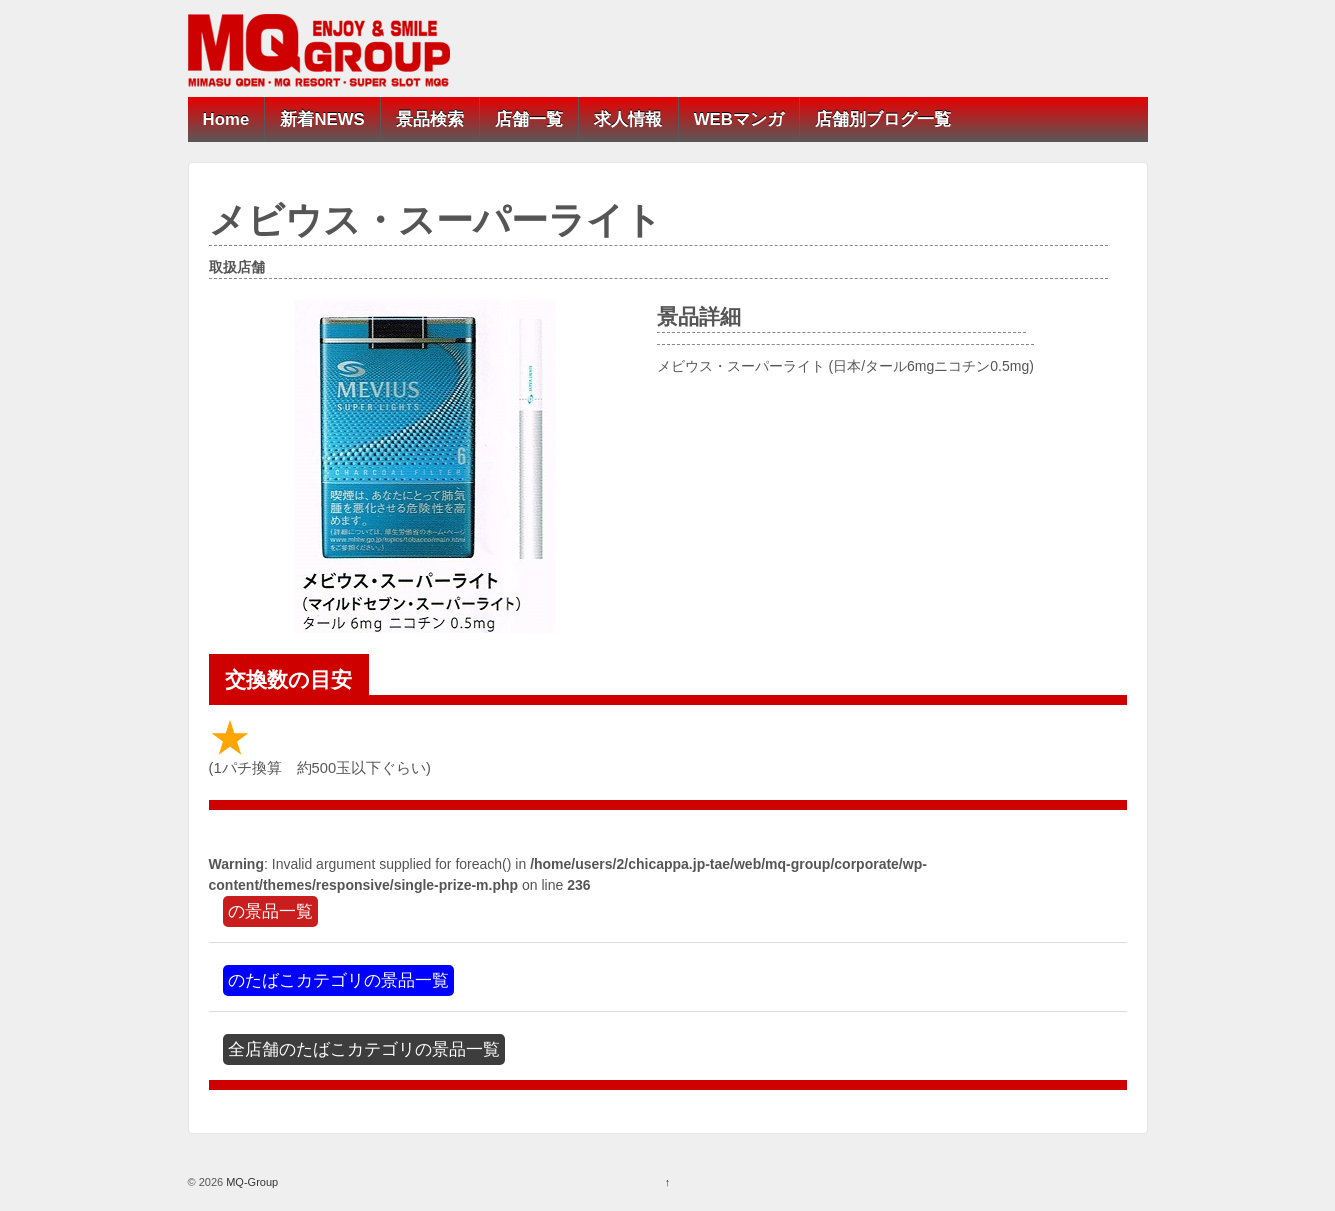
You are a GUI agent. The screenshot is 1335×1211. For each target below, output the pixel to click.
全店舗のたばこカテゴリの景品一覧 (364, 1049)
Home (226, 119)
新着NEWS (322, 119)
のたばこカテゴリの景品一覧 (338, 980)
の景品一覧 (270, 911)
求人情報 (628, 119)
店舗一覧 (529, 119)
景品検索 (430, 119)
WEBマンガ (739, 119)
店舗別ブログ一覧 (883, 119)
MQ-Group (250, 1182)
